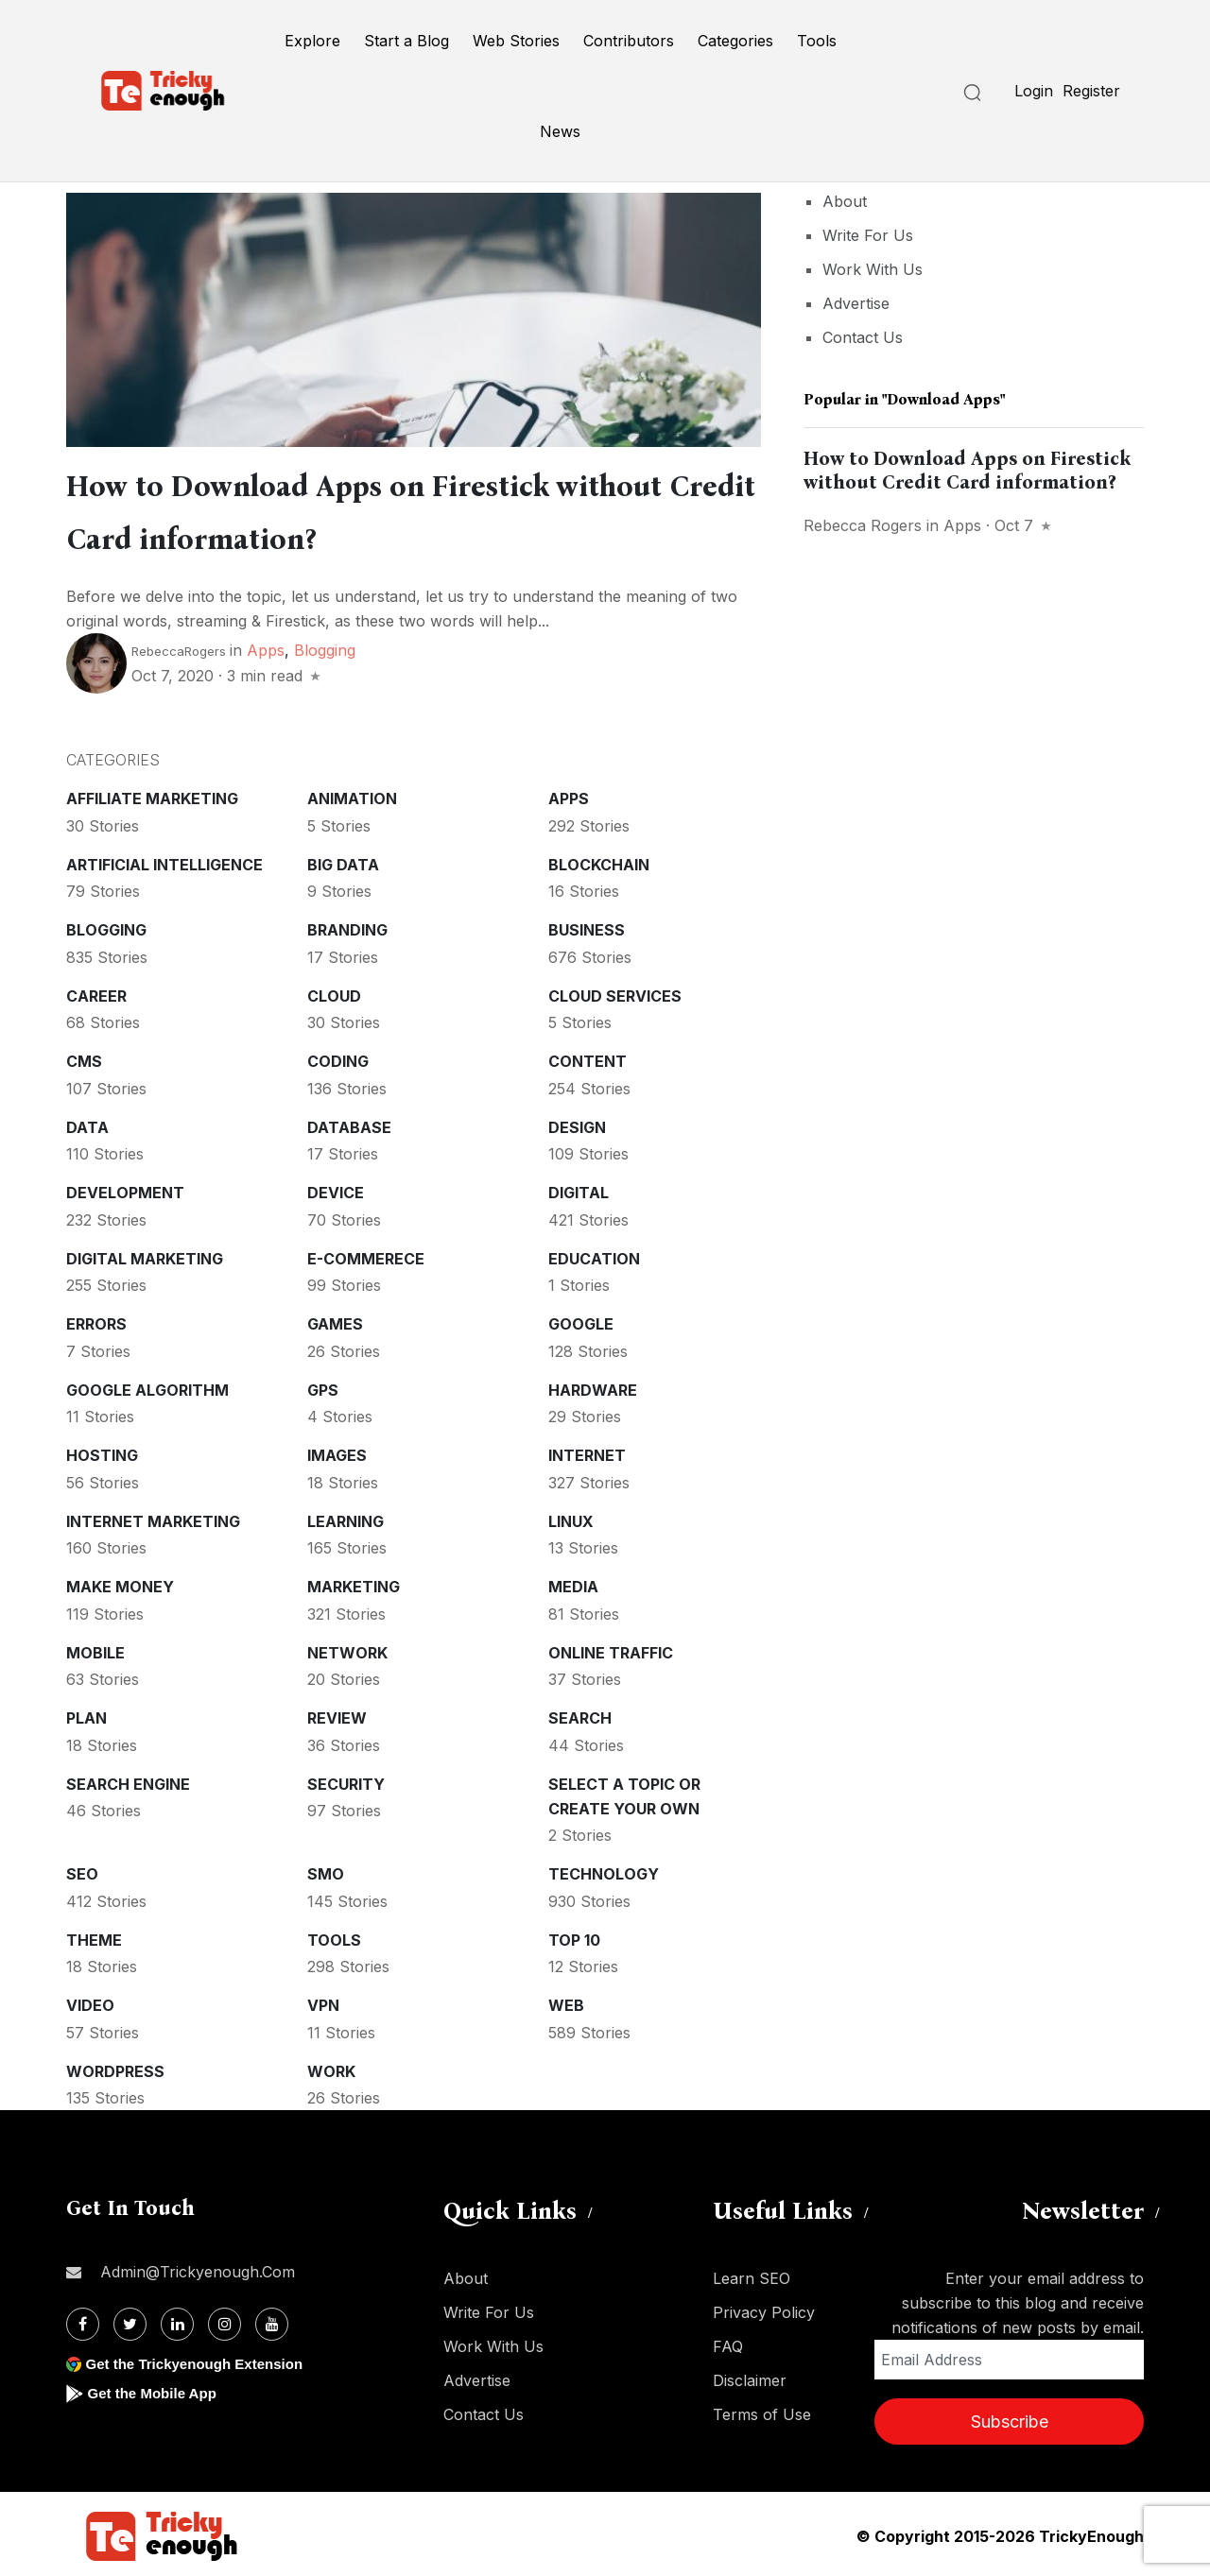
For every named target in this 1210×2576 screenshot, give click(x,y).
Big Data (343, 860)
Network (347, 1649)
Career (96, 992)
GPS (322, 1386)
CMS (84, 1057)
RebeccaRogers (178, 647)
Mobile (95, 1649)
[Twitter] (130, 2320)
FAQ (728, 2342)
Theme (94, 1936)
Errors (96, 1320)
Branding (347, 926)
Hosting (102, 1451)
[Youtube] (271, 2320)
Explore (312, 40)
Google (581, 1320)
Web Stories (516, 40)
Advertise (856, 303)
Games (335, 1320)
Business (586, 926)
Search (580, 1714)
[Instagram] (224, 2320)
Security (346, 1780)
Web (566, 2001)
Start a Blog (406, 40)
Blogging (324, 646)
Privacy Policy (764, 2308)
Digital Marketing (144, 1254)
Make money (120, 1582)
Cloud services (615, 992)
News (560, 131)
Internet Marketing (153, 1517)
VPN (323, 2001)
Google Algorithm (147, 1386)
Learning (345, 1517)
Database (349, 1123)
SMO (325, 1870)
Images (337, 1451)
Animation (352, 794)
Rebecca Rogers (863, 525)
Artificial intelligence (164, 860)
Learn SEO (751, 2274)
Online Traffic (610, 1649)
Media (573, 1582)
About (844, 201)
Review (337, 1714)
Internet (587, 1451)
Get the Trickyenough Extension (201, 2360)
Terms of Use (762, 2410)
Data (87, 1123)
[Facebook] (82, 2320)
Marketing (353, 1582)
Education (594, 1254)
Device (335, 1188)
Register (1091, 90)
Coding (338, 1057)
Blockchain (598, 860)
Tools (817, 40)
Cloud (334, 992)
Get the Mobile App (155, 2389)
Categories (735, 40)
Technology (603, 1870)
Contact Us (862, 337)
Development (125, 1188)
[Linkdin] (177, 2320)
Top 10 (574, 1936)
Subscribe (1009, 2418)
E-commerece (365, 1254)
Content (587, 1057)
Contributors (628, 40)
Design (577, 1123)
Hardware (592, 1386)
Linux (571, 1517)
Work (331, 2067)
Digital (578, 1188)
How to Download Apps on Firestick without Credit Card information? (967, 470)
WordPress (115, 2067)
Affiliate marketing (152, 794)
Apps (266, 646)
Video (90, 2001)
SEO (82, 1870)
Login (1033, 90)
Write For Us (867, 235)
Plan (86, 1714)
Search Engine (128, 1780)
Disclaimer (749, 2376)
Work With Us (872, 269)
